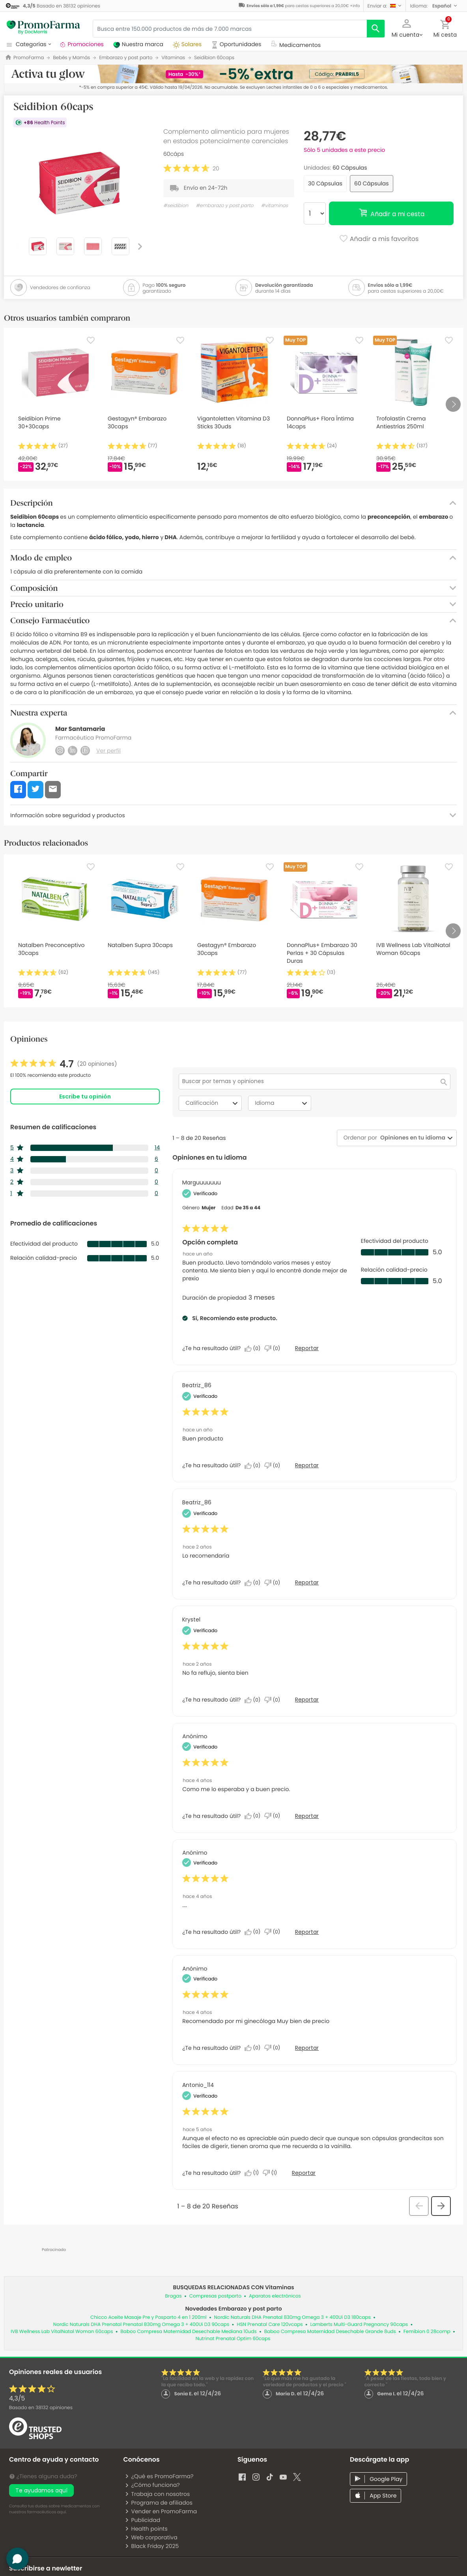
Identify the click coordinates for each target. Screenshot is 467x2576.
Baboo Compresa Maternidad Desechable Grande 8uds (330, 2331)
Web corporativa (151, 2537)
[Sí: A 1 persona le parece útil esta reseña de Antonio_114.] (254, 2172)
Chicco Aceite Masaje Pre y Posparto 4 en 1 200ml (148, 2317)
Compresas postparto (215, 2296)
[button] (385, 5)
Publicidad (142, 2520)
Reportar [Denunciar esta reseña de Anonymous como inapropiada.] (307, 1816)
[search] (376, 28)
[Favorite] (90, 340)
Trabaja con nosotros (157, 2494)
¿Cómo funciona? (152, 2485)
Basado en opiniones (41, 2407)
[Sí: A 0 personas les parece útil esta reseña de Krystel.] (254, 1700)
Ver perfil (108, 751)
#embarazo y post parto (224, 205)
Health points (146, 2529)
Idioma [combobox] (282, 1103)
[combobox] (411, 1138)
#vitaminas (274, 205)
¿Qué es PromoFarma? (159, 2476)
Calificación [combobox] (212, 1103)
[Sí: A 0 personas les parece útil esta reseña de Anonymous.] (254, 1815)
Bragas (173, 2296)
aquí (61, 2512)
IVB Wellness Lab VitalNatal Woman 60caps (62, 2331)
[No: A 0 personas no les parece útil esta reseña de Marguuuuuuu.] (274, 1348)
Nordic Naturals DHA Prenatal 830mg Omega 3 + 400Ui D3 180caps (292, 2317)
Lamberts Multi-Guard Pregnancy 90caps (359, 2324)
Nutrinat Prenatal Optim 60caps (233, 2338)
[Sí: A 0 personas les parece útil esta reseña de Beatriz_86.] (254, 1465)
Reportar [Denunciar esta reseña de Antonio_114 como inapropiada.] (304, 2173)
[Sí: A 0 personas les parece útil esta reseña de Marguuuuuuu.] (254, 1348)
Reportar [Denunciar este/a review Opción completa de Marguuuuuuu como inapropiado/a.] (307, 1348)
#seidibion (175, 205)
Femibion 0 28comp (426, 2331)
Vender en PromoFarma (161, 2511)
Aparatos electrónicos (275, 2296)
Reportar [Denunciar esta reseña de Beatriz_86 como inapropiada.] (307, 1465)
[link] (63, 1064)
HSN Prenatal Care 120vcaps (270, 2324)
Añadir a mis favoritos (379, 239)
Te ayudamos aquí (41, 2490)
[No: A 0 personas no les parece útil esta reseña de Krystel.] (274, 1700)
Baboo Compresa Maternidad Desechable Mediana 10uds (188, 2331)
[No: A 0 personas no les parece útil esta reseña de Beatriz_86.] (274, 1465)
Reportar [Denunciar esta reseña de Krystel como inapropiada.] (307, 1700)
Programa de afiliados (158, 2503)
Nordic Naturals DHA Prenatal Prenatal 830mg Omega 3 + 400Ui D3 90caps (141, 2324)
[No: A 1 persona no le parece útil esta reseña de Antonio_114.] (272, 2172)
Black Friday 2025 (152, 2546)
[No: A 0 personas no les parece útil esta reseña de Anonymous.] (274, 1815)
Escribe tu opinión (85, 1096)
